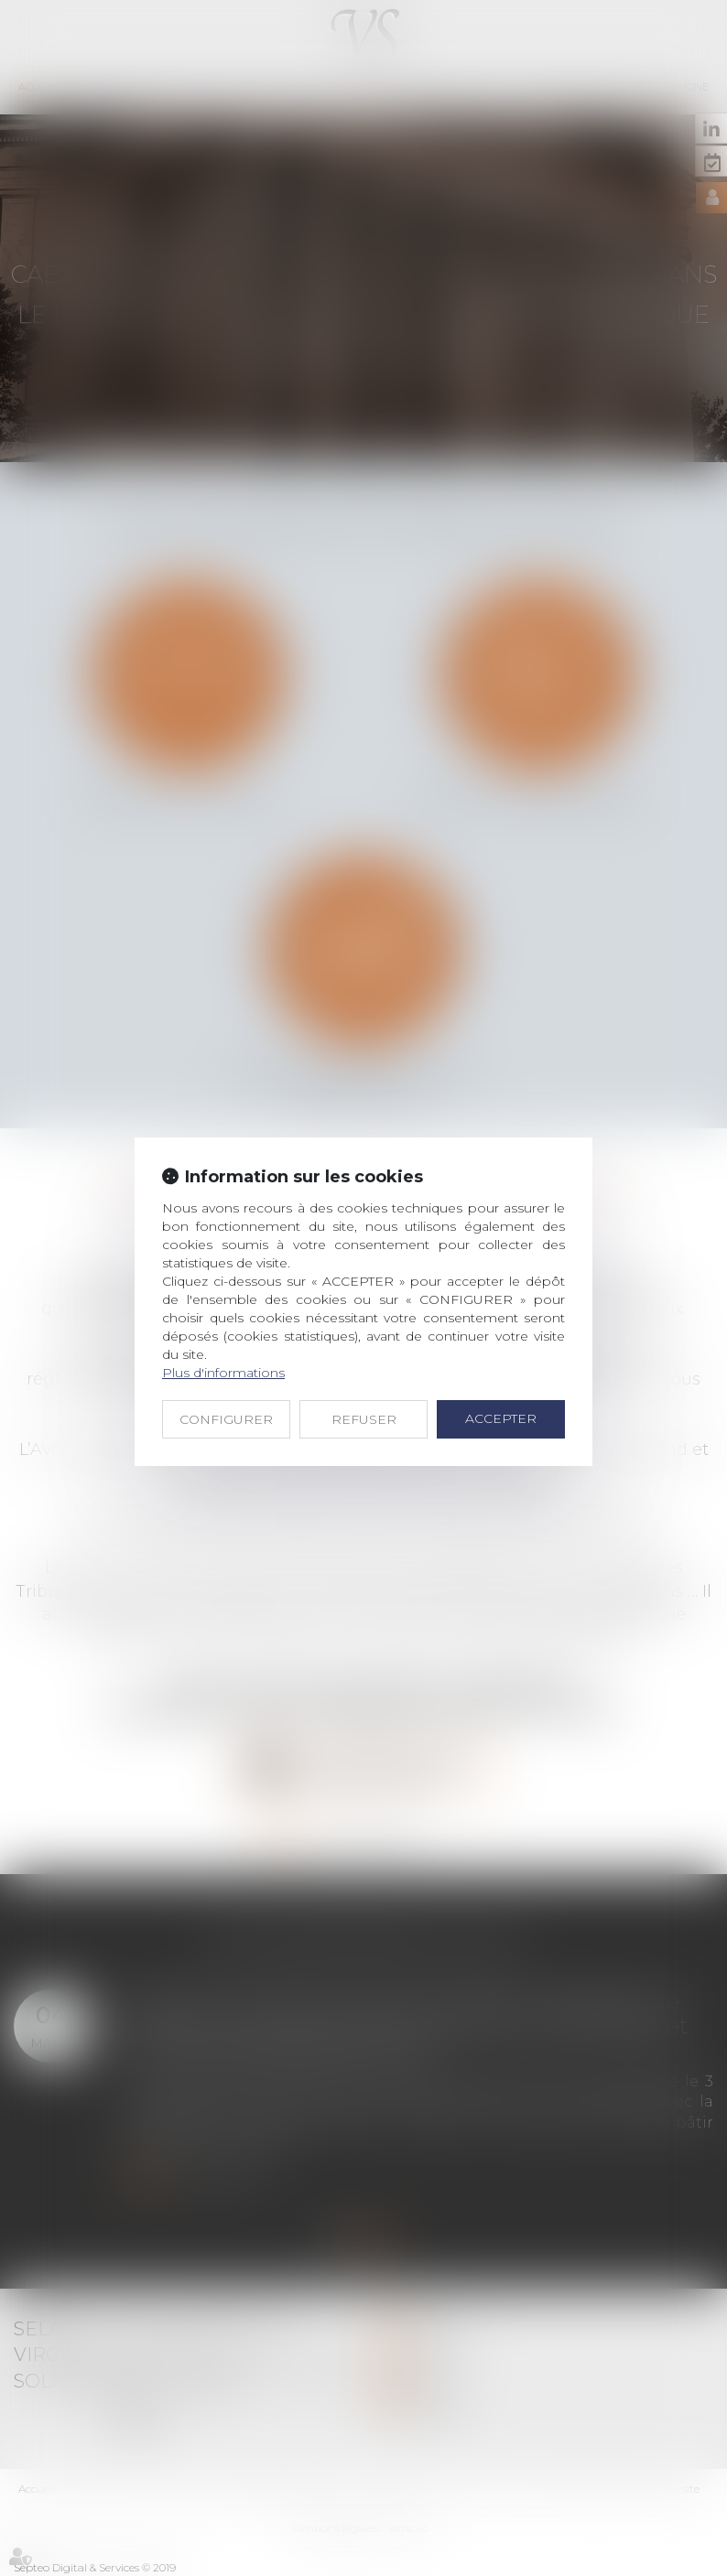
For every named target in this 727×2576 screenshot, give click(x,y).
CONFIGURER (226, 1419)
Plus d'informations (223, 1372)
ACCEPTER (501, 1418)
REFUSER (363, 1419)
